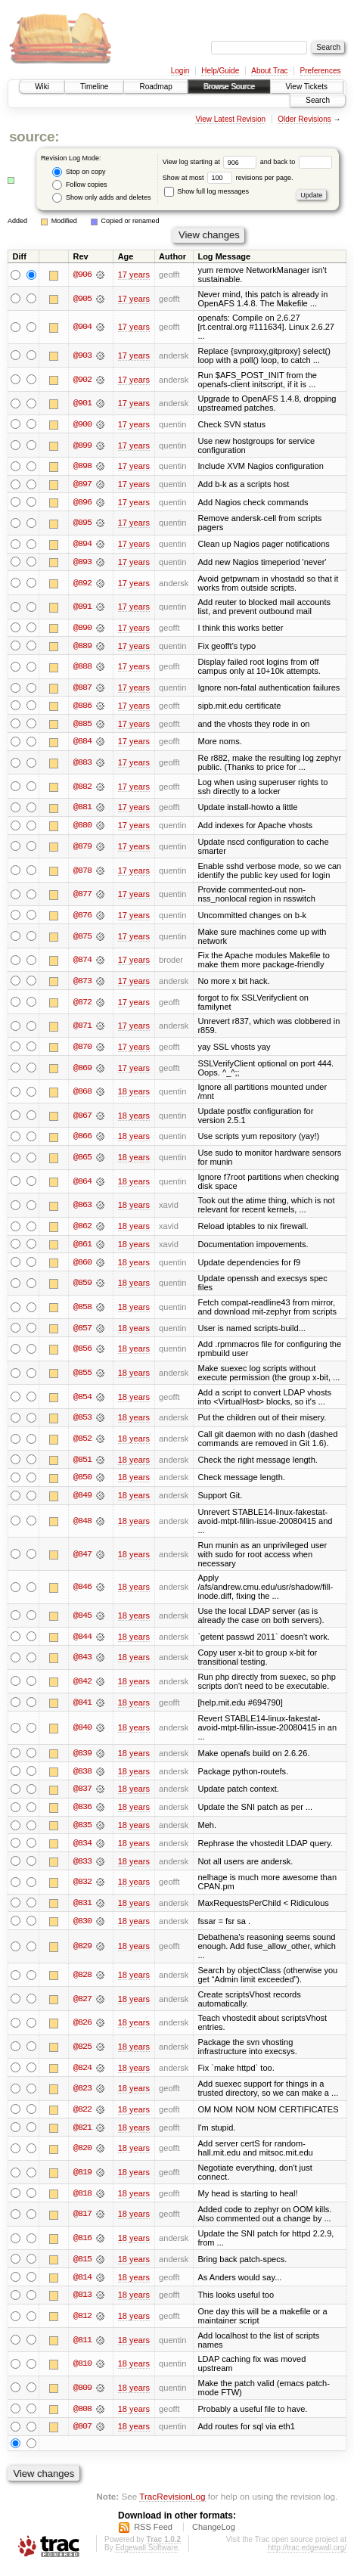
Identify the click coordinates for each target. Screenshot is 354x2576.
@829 (82, 1953)
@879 (82, 849)
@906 (82, 274)
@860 (82, 1265)
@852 (82, 1442)
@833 (82, 1867)
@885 (82, 725)
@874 (82, 963)
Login (180, 71)
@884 (82, 743)
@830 (82, 1927)
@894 (82, 544)
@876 (82, 917)
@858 (82, 1311)
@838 (82, 1777)
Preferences (320, 71)
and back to (296, 162)
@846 (82, 1591)
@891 (82, 608)
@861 (82, 1247)
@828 (82, 1981)
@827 (82, 2005)
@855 (82, 1376)
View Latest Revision (230, 119)
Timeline (94, 86)
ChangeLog (213, 2535)
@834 (82, 1849)
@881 (82, 809)
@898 (82, 467)
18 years (134, 1094)
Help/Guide (220, 71)
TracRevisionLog (172, 2504)
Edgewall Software (146, 2556)
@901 (82, 403)
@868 (82, 1094)
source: (34, 136)
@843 (82, 1662)
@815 (82, 2266)
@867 (82, 1119)
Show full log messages (206, 191)
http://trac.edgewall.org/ (307, 2556)
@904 (82, 327)
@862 (82, 1229)
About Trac (269, 71)
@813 (82, 2302)
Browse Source (229, 86)
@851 (82, 1463)
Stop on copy (78, 172)
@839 (82, 1758)
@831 (82, 1909)
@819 (82, 2179)
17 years (134, 274)
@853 (82, 1422)
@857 (82, 1332)
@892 (82, 584)
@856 (82, 1353)
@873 (82, 983)
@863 (82, 1209)
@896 (82, 503)
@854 (82, 1401)
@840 (82, 1733)
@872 (82, 1004)
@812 (82, 2323)
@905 (82, 299)
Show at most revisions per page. (228, 178)
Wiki (42, 86)
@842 (82, 1686)
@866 (82, 1140)
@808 (82, 2416)
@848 (82, 1525)
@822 (82, 2116)
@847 (82, 1559)
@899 (82, 445)
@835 (82, 1831)
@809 (82, 2395)
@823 (82, 2095)
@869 (82, 1071)
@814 (82, 2284)
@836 (82, 1813)
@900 (82, 424)
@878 (82, 873)
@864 (82, 1184)
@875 (82, 939)
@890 (82, 628)
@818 (82, 2200)
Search (318, 100)
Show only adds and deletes (101, 198)
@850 (82, 1482)
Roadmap (155, 86)
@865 (82, 1160)
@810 (82, 2372)
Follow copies (79, 185)
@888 (82, 668)
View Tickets (307, 86)
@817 (82, 2221)
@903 (82, 355)
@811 (82, 2348)
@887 (82, 689)
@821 (82, 2134)
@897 (82, 485)
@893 (82, 563)
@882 (82, 789)
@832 (82, 1888)
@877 (82, 896)
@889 (82, 647)
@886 (82, 707)
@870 (82, 1050)
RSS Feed (153, 2535)
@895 (82, 523)
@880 (82, 827)
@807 (82, 2435)
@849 (82, 1500)
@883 (82, 765)
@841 (82, 1707)
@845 (82, 1620)
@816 (82, 2245)
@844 (82, 1641)
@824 (82, 2074)
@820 (82, 2155)
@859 (82, 1286)
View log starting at (211, 162)
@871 (82, 1029)
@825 (82, 2053)
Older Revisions (304, 119)
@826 (82, 2029)
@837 (82, 1795)
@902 (82, 380)
